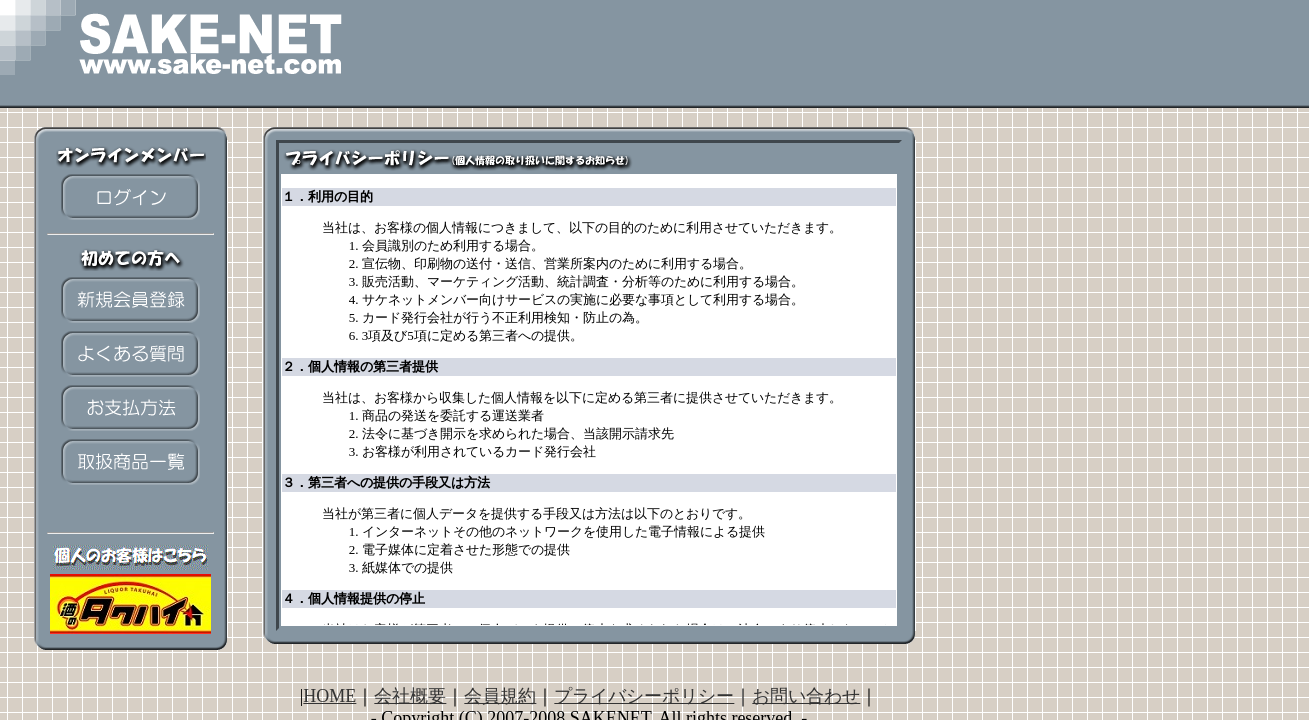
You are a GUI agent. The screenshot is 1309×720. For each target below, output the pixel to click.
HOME (329, 696)
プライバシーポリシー (644, 696)
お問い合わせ (806, 696)
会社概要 (410, 696)
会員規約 (500, 696)
